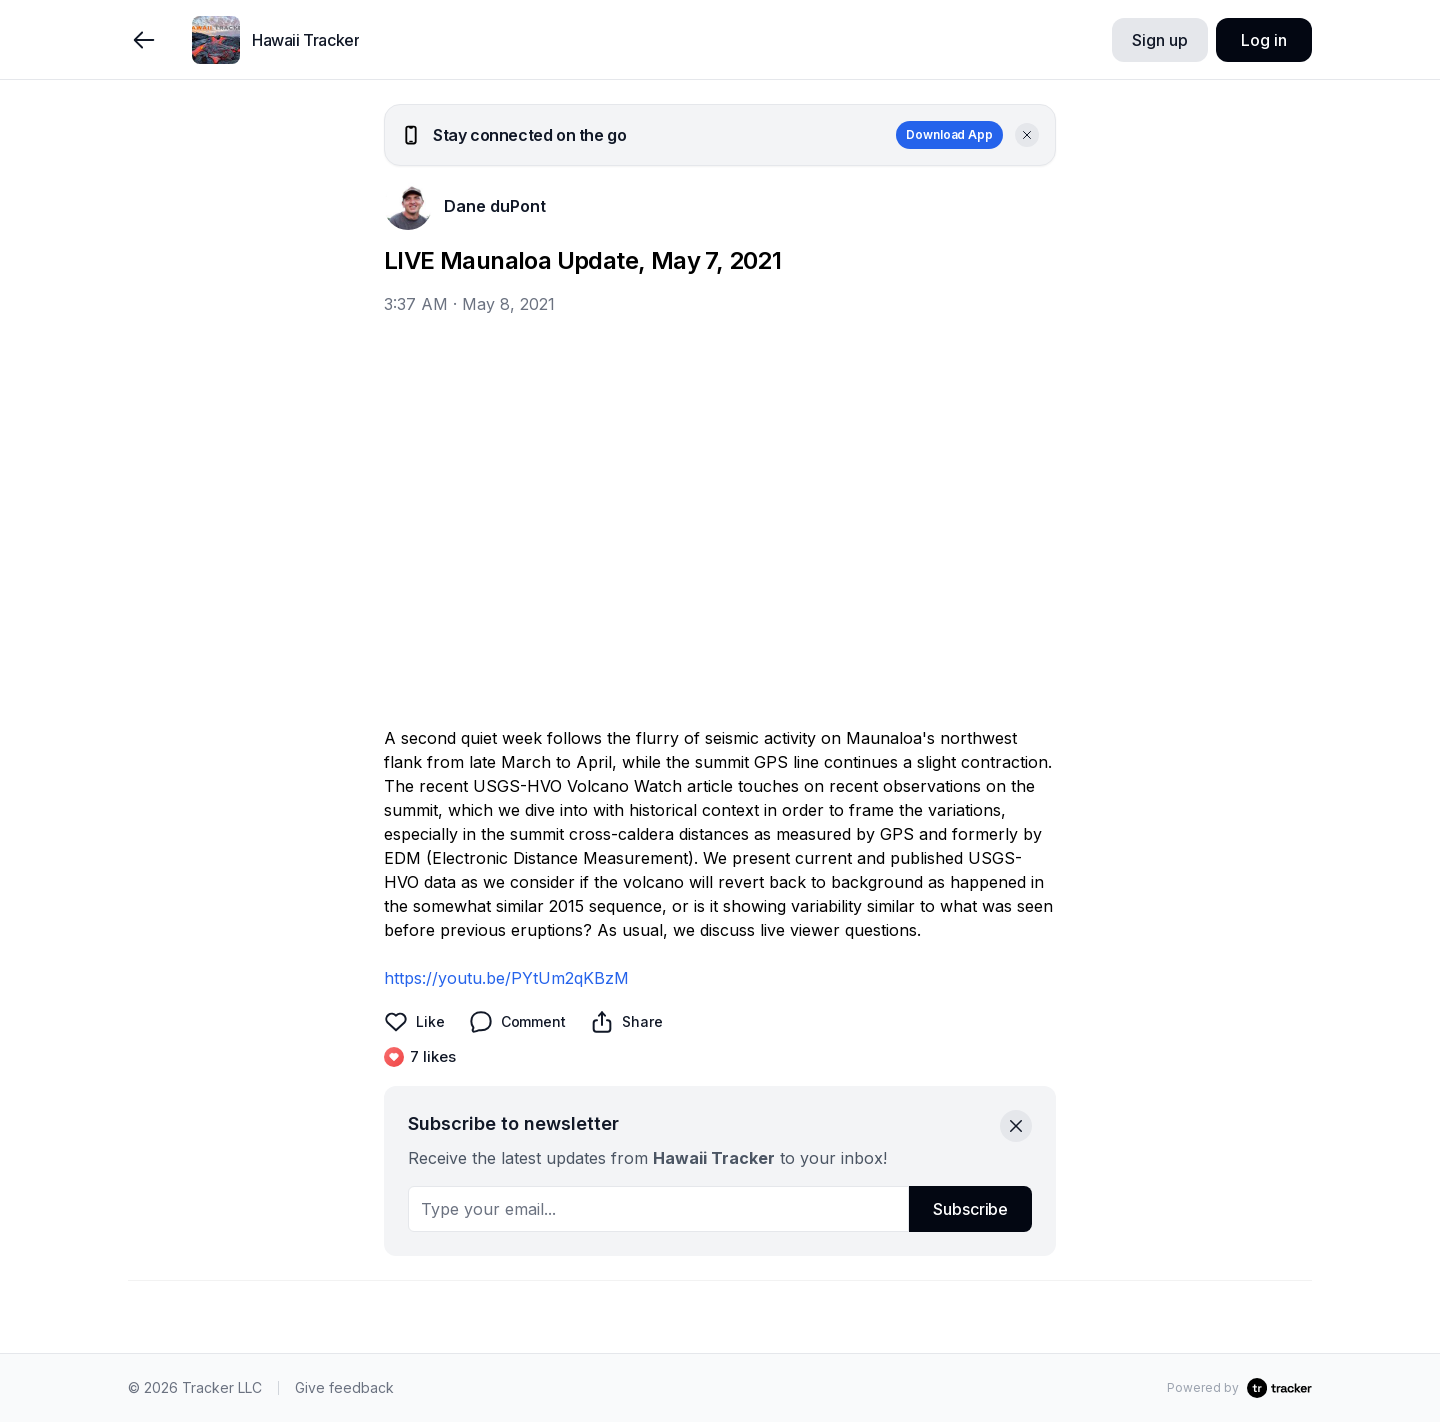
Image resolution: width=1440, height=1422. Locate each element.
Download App (949, 134)
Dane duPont (495, 206)
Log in (1263, 40)
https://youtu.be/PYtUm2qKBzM (506, 978)
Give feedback (344, 1387)
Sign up (1159, 40)
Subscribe (970, 1209)
